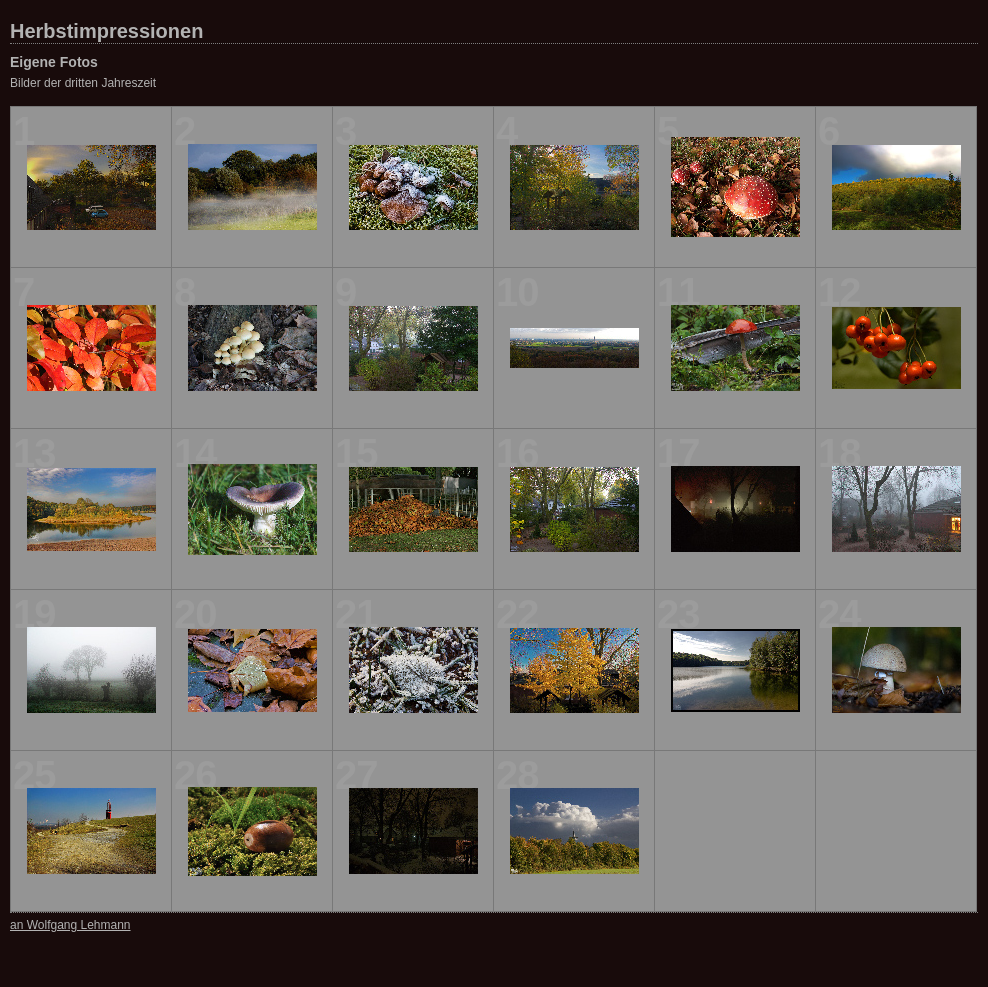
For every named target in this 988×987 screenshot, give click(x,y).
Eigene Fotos (54, 62)
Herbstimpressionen (106, 31)
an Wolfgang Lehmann (70, 925)
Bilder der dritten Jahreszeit (83, 83)
